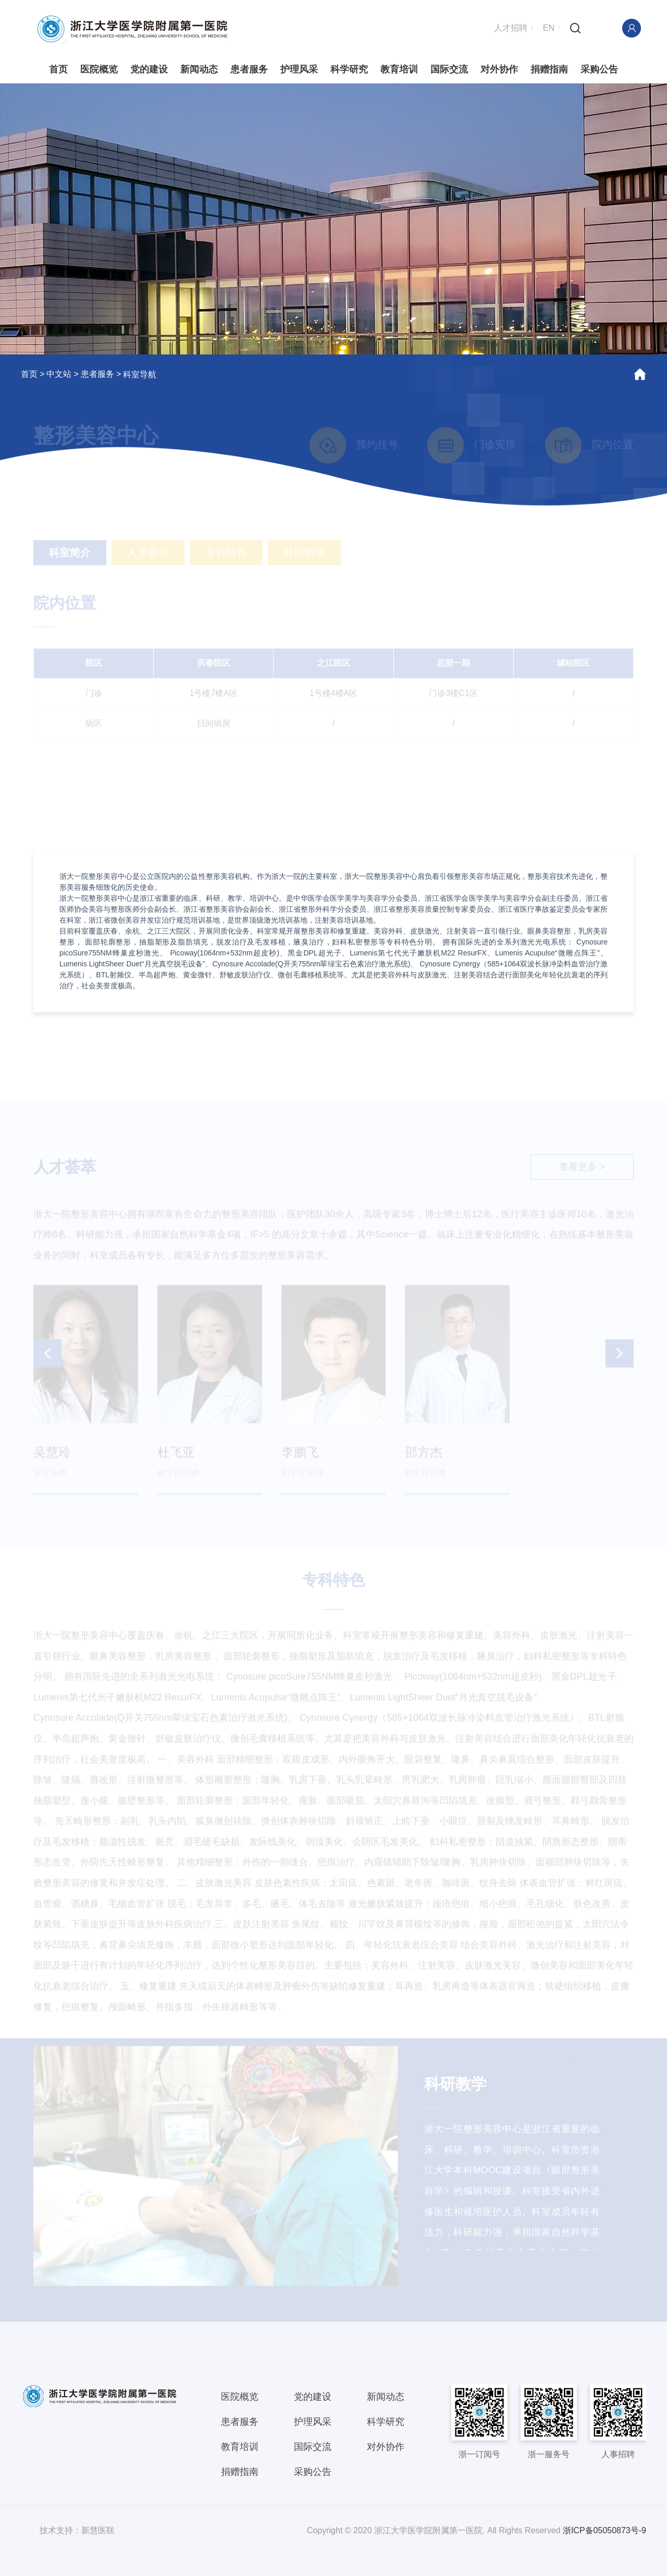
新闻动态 (199, 69)
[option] (333, 218)
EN (548, 27)
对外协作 (499, 69)
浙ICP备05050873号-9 (604, 2529)
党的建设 (149, 69)
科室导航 (139, 374)
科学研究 (349, 69)
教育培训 (399, 69)
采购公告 (599, 69)
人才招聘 (510, 27)
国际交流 (449, 69)
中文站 (58, 373)
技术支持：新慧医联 (77, 2529)
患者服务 (249, 69)
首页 (58, 69)
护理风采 (299, 69)
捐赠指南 (549, 69)
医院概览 (99, 69)
